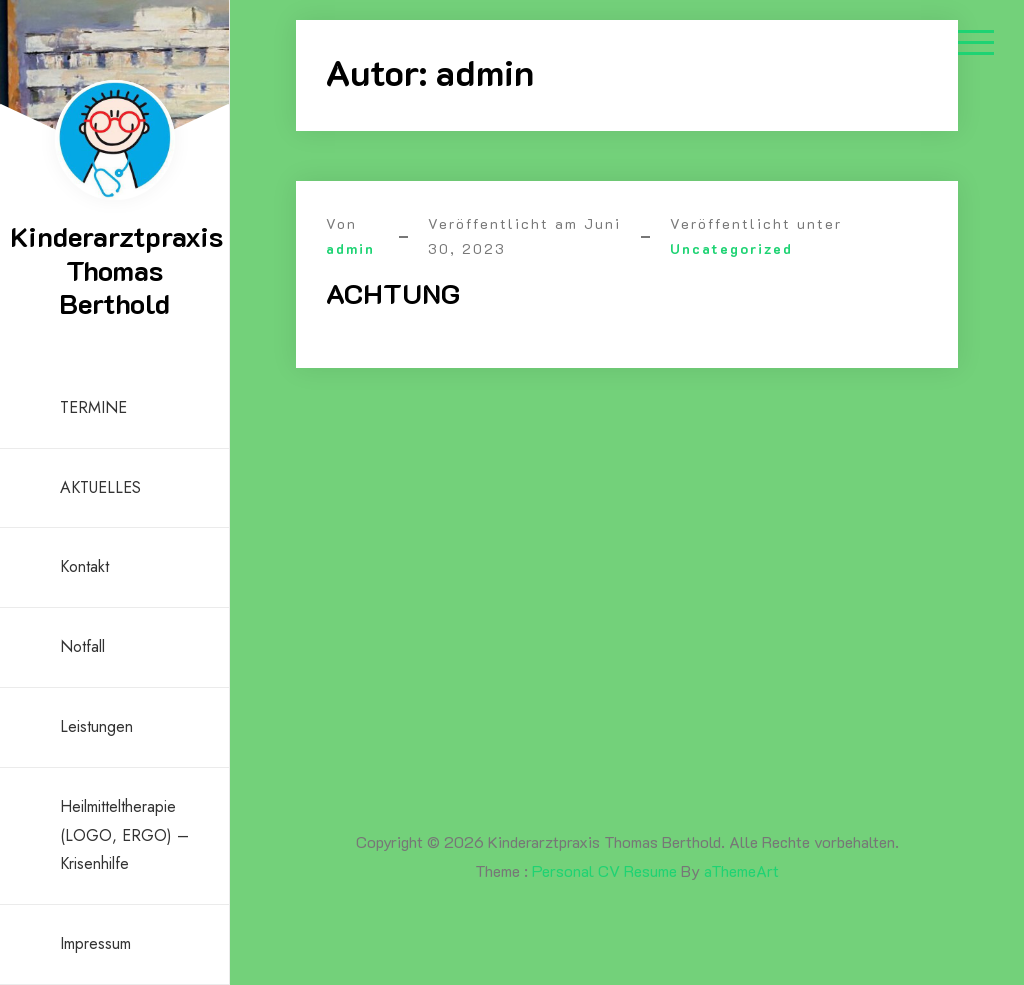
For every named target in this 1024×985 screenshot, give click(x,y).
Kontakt (84, 566)
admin (350, 248)
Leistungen (96, 726)
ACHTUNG (393, 293)
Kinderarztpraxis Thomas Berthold (116, 269)
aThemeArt (741, 870)
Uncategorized (731, 248)
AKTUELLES (100, 487)
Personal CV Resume (604, 870)
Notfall (82, 646)
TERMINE (93, 407)
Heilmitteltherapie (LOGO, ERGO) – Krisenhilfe (124, 835)
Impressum (95, 943)
